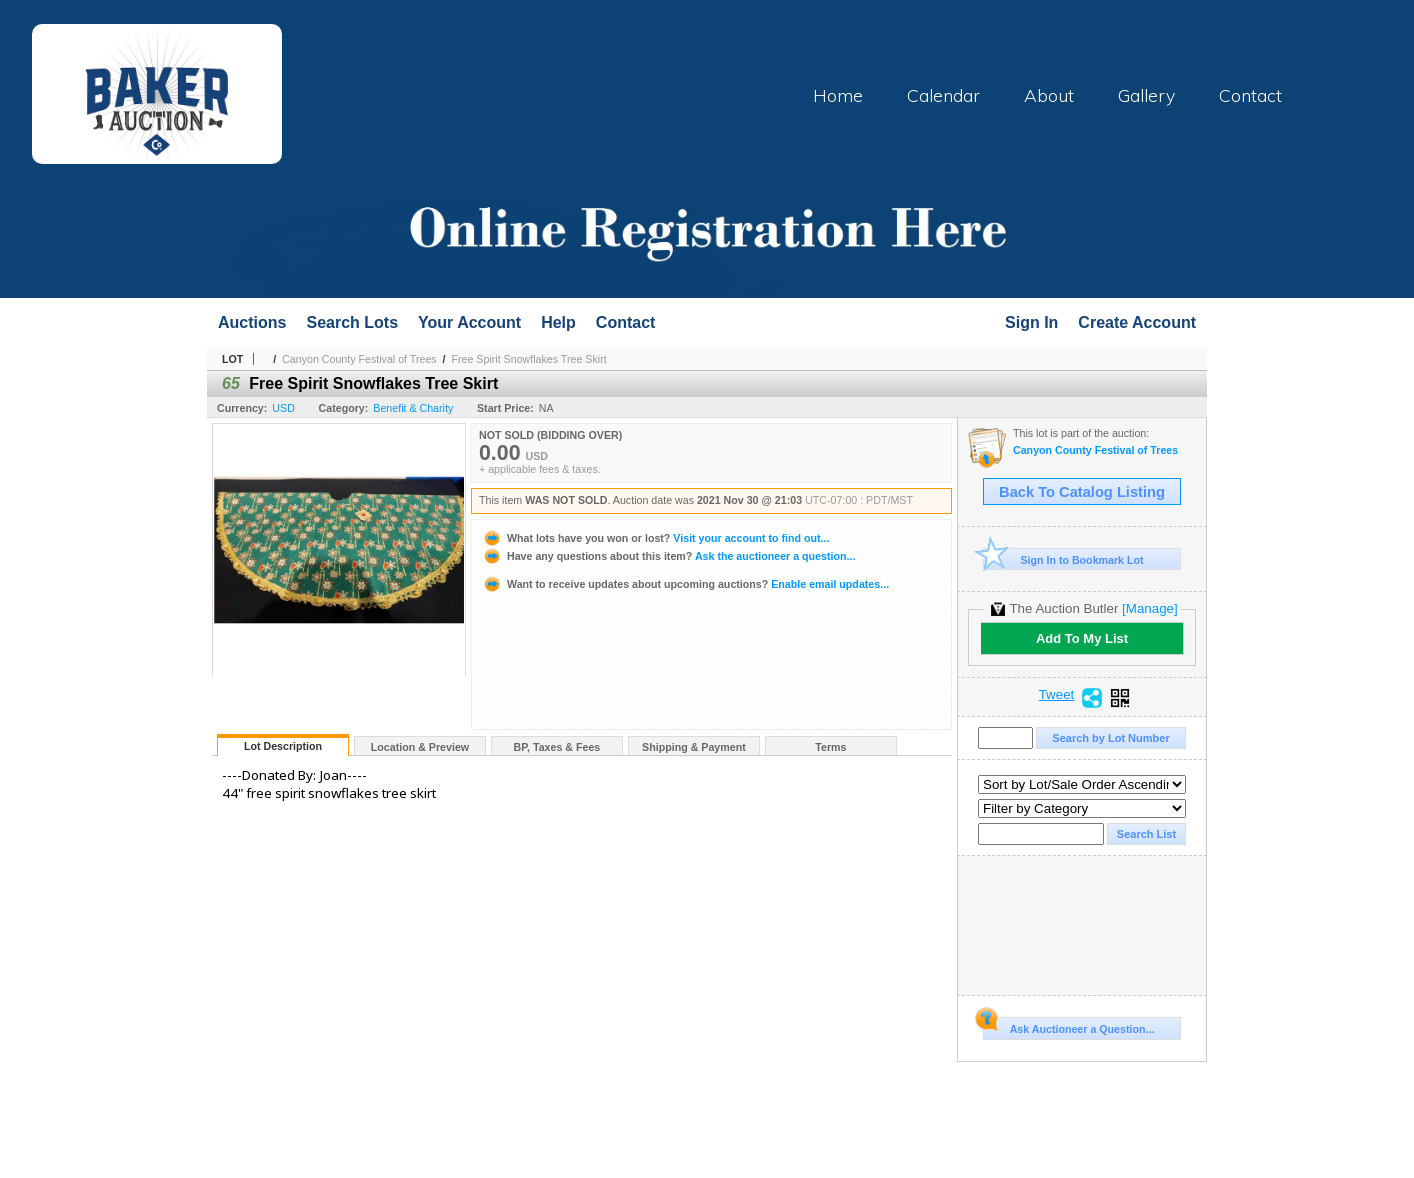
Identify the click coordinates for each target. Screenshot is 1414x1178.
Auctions (252, 322)
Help (558, 322)
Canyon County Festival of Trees (359, 359)
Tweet (1057, 695)
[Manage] (1149, 608)
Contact (1250, 95)
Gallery (1146, 95)
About (1049, 95)
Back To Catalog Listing (1082, 492)
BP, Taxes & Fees (557, 747)
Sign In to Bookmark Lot (1063, 559)
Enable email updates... (685, 584)
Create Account (1137, 322)
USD (283, 408)
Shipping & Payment (694, 747)
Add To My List (1082, 638)
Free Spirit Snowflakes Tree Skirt (529, 359)
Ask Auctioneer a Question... (1068, 1026)
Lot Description (283, 746)
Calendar (943, 95)
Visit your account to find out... (655, 538)
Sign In (1031, 322)
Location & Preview (420, 747)
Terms (830, 747)
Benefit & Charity (413, 408)
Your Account (469, 322)
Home (838, 95)
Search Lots (352, 322)
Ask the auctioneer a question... (668, 556)
